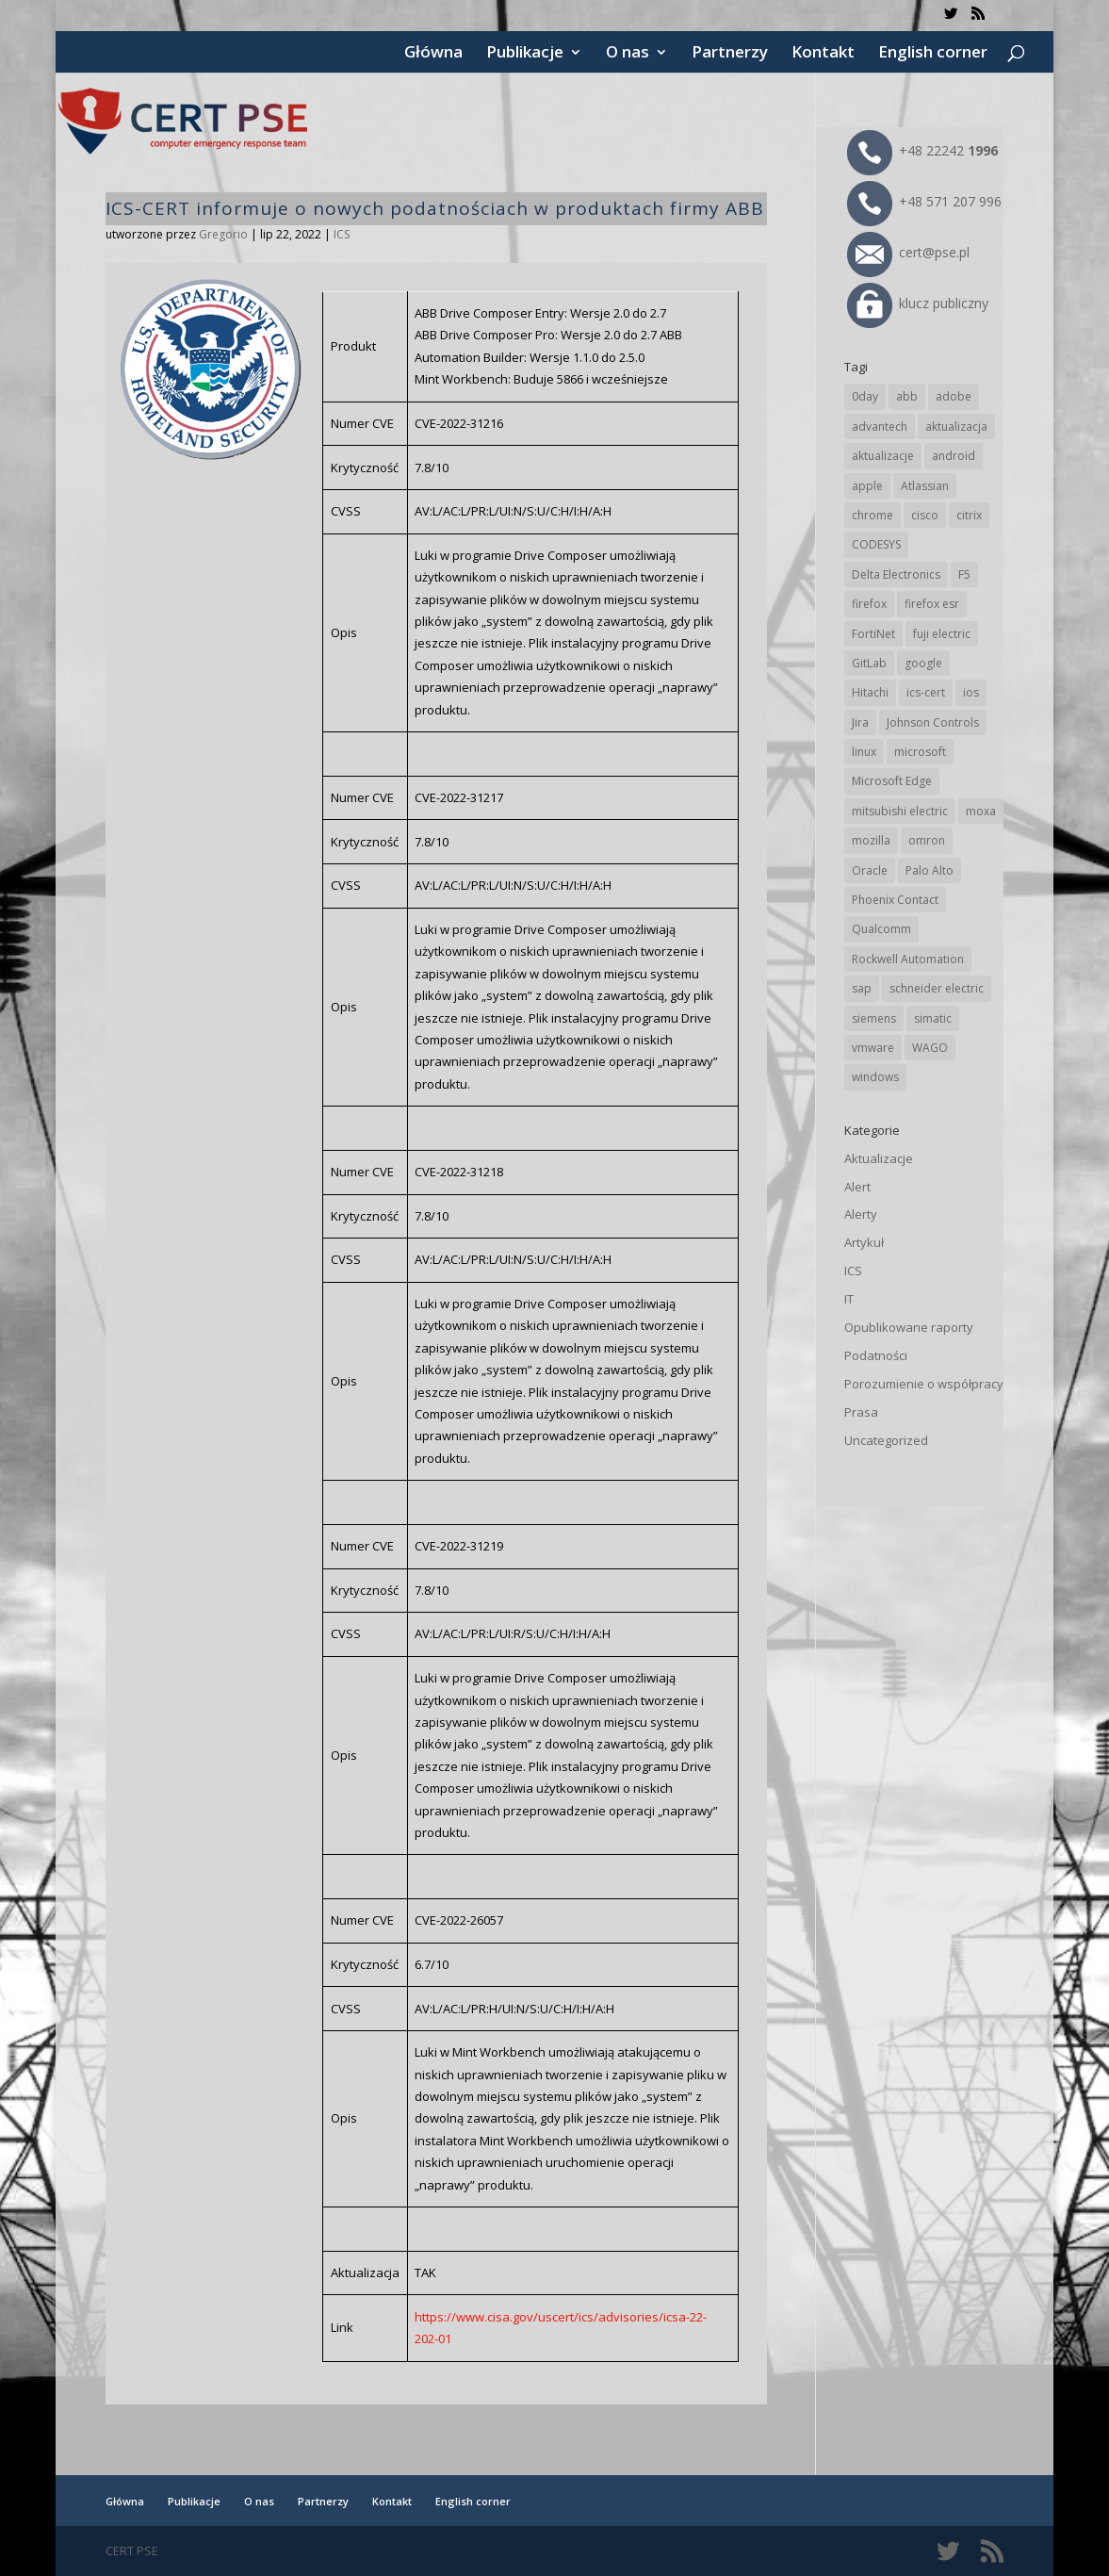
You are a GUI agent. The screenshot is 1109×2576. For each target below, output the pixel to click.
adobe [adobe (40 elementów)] (953, 396)
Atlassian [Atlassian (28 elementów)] (925, 486)
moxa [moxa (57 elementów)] (981, 811)
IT (849, 1298)
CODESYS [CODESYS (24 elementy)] (876, 544)
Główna (433, 53)
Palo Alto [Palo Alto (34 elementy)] (929, 870)
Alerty (860, 1214)
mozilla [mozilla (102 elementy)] (871, 840)
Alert (857, 1186)
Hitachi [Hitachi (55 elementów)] (870, 692)
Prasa (861, 1411)
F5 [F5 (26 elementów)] (964, 574)
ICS (342, 234)
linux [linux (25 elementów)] (864, 752)
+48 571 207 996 (924, 201)
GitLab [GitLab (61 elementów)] (869, 663)
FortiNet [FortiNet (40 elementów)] (873, 634)
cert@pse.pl (908, 252)
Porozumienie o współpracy (923, 1383)
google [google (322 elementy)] (923, 663)
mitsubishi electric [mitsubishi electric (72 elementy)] (900, 811)
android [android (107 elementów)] (953, 456)
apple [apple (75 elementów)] (867, 486)
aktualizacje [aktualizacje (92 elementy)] (883, 456)
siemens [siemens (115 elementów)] (874, 1018)
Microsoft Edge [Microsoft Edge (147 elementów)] (892, 781)
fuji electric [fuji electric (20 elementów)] (941, 634)
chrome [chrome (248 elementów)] (872, 515)
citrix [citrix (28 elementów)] (969, 515)
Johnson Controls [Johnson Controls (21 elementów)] (933, 722)
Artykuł (864, 1242)
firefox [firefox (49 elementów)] (869, 604)
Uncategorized (886, 1440)
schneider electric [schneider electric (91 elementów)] (936, 988)
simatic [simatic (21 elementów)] (933, 1018)
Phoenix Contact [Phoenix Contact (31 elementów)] (895, 900)
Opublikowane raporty (908, 1327)
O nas (627, 53)
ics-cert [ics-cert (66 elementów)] (925, 692)
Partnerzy (730, 53)
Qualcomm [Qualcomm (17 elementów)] (881, 929)
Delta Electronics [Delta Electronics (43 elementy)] (896, 574)
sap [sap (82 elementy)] (862, 988)
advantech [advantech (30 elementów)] (879, 426)
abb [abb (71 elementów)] (907, 396)
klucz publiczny (917, 303)
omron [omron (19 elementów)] (926, 840)
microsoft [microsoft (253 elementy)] (920, 752)
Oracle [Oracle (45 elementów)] (870, 870)
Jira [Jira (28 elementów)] (860, 722)
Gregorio (223, 234)
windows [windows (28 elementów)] (875, 1077)
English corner (932, 53)
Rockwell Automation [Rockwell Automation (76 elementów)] (908, 959)
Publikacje (524, 53)
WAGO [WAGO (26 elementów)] (930, 1048)
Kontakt (823, 53)
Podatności (875, 1355)
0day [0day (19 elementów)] (865, 396)
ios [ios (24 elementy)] (971, 692)
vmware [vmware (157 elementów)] (873, 1048)
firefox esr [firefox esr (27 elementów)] (932, 604)
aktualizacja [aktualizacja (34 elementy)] (956, 426)
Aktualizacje (878, 1158)
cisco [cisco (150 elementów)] (924, 515)
